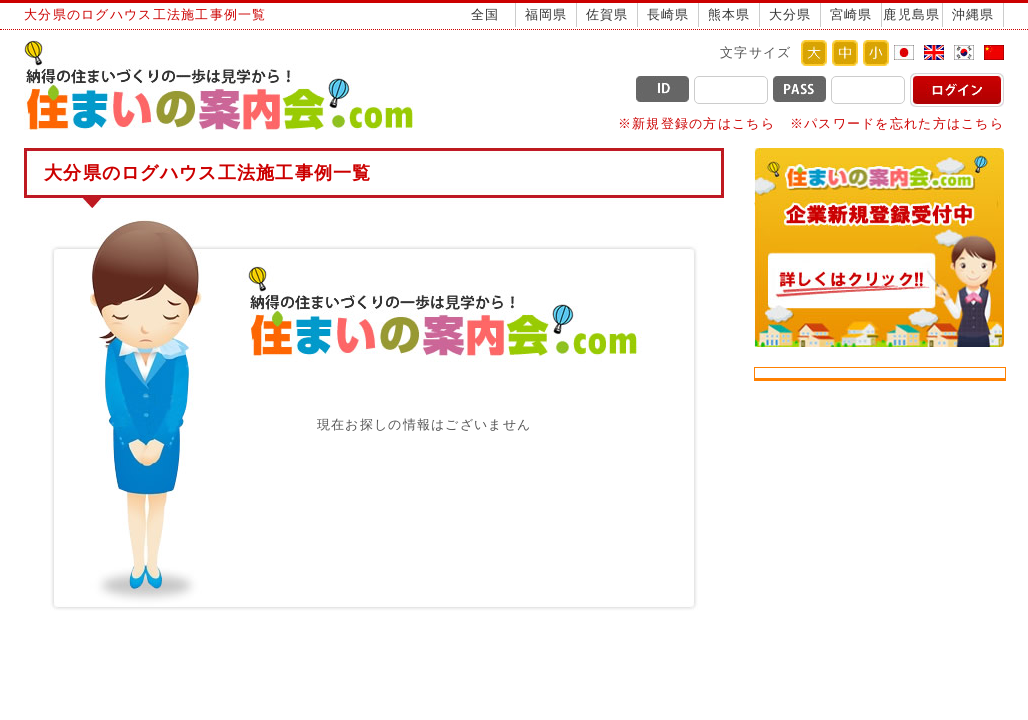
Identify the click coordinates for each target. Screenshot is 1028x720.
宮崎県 (851, 14)
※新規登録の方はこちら (696, 123)
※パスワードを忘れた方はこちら (897, 123)
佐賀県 (607, 14)
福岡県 (546, 14)
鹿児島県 (911, 14)
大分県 (790, 14)
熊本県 (729, 14)
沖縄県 (973, 14)
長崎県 (668, 14)
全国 (485, 14)
